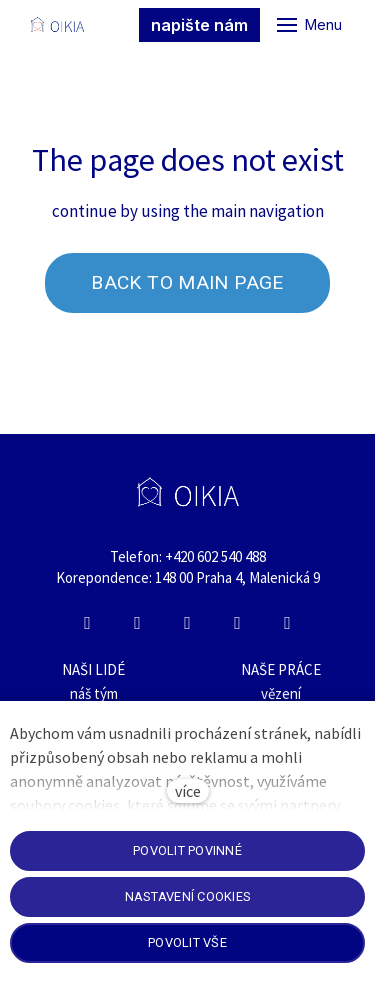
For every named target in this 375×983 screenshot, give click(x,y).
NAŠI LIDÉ (93, 669)
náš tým (94, 693)
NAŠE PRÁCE (281, 669)
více (188, 791)
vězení (281, 693)
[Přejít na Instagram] (138, 623)
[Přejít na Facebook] (88, 623)
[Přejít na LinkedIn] (188, 623)
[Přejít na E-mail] (288, 623)
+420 (181, 556)
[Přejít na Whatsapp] (238, 623)
